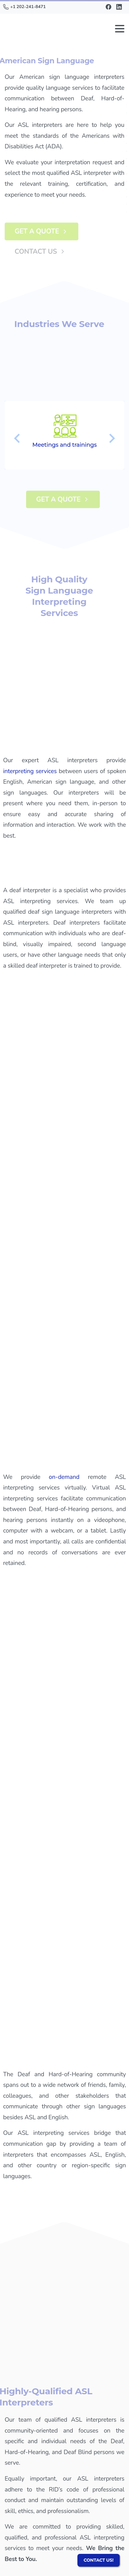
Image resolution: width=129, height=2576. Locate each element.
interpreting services (30, 771)
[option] (64, 435)
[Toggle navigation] (119, 28)
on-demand (64, 1477)
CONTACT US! (98, 2560)
